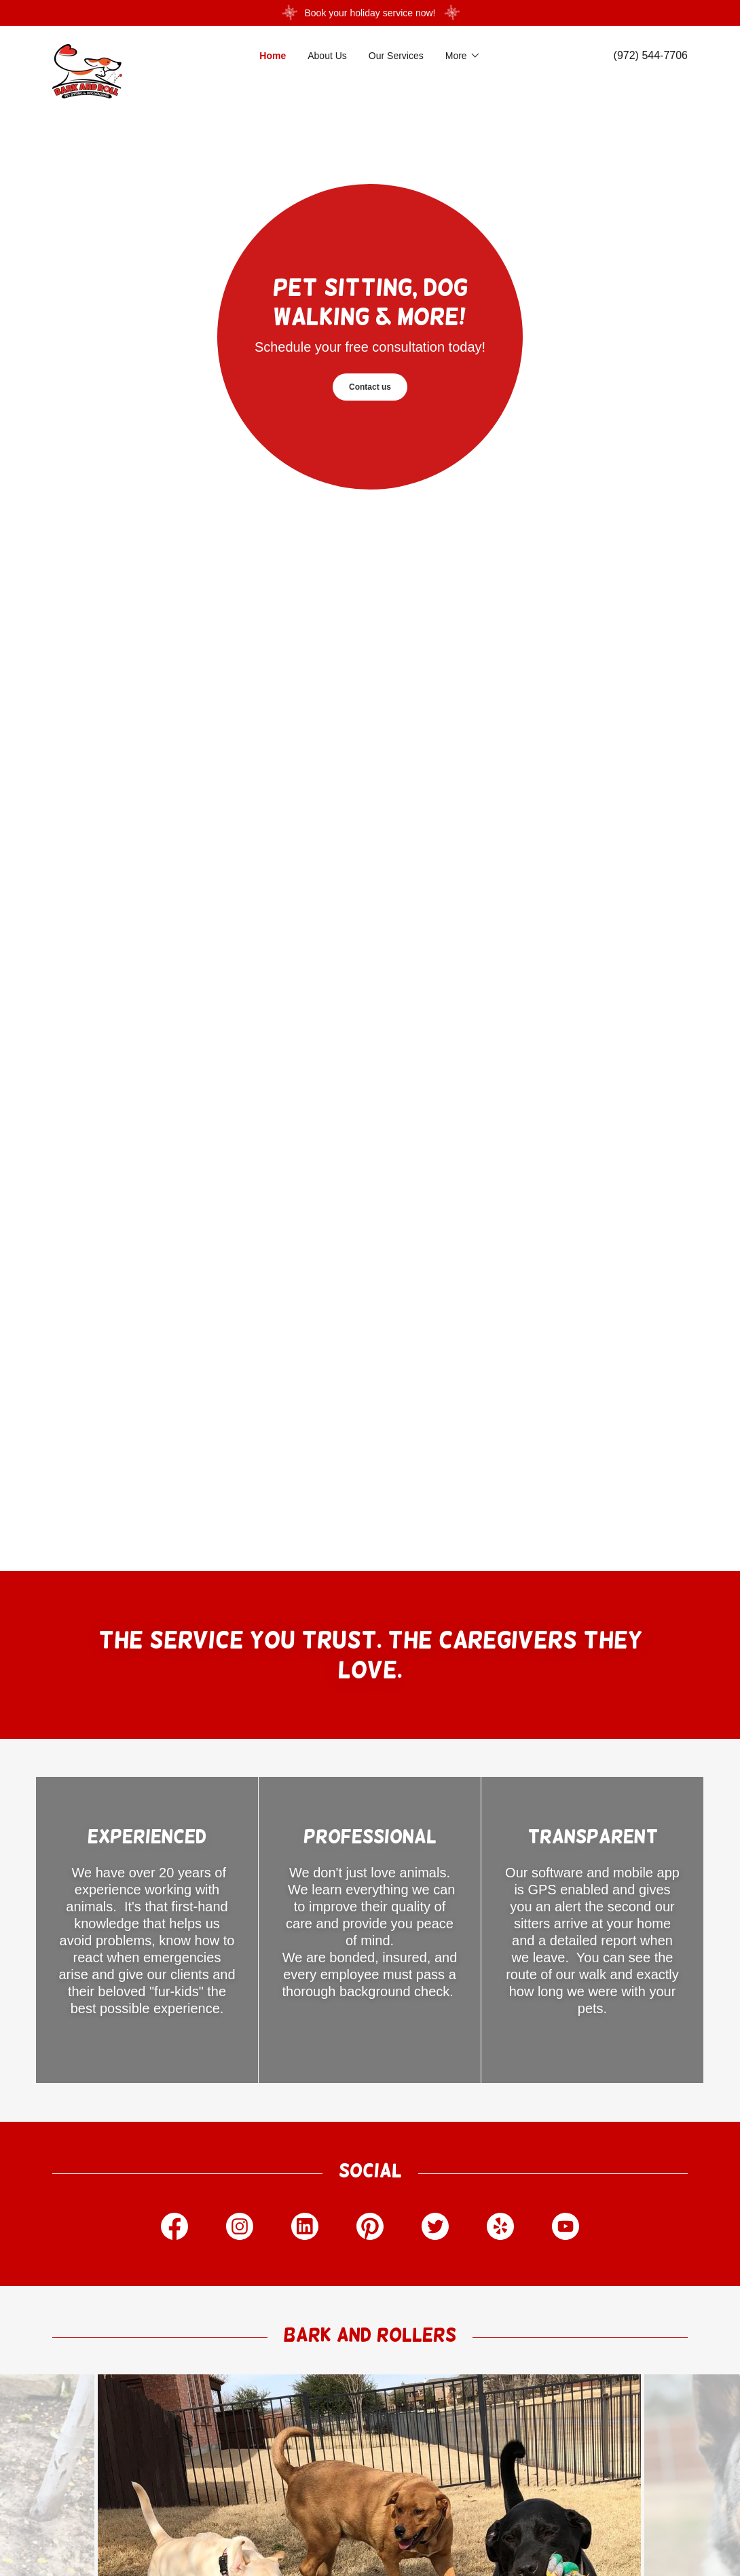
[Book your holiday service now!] (370, 13)
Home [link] (272, 55)
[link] (131, 49)
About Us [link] (327, 55)
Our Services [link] (396, 55)
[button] (463, 56)
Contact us (370, 387)
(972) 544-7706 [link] (651, 55)
